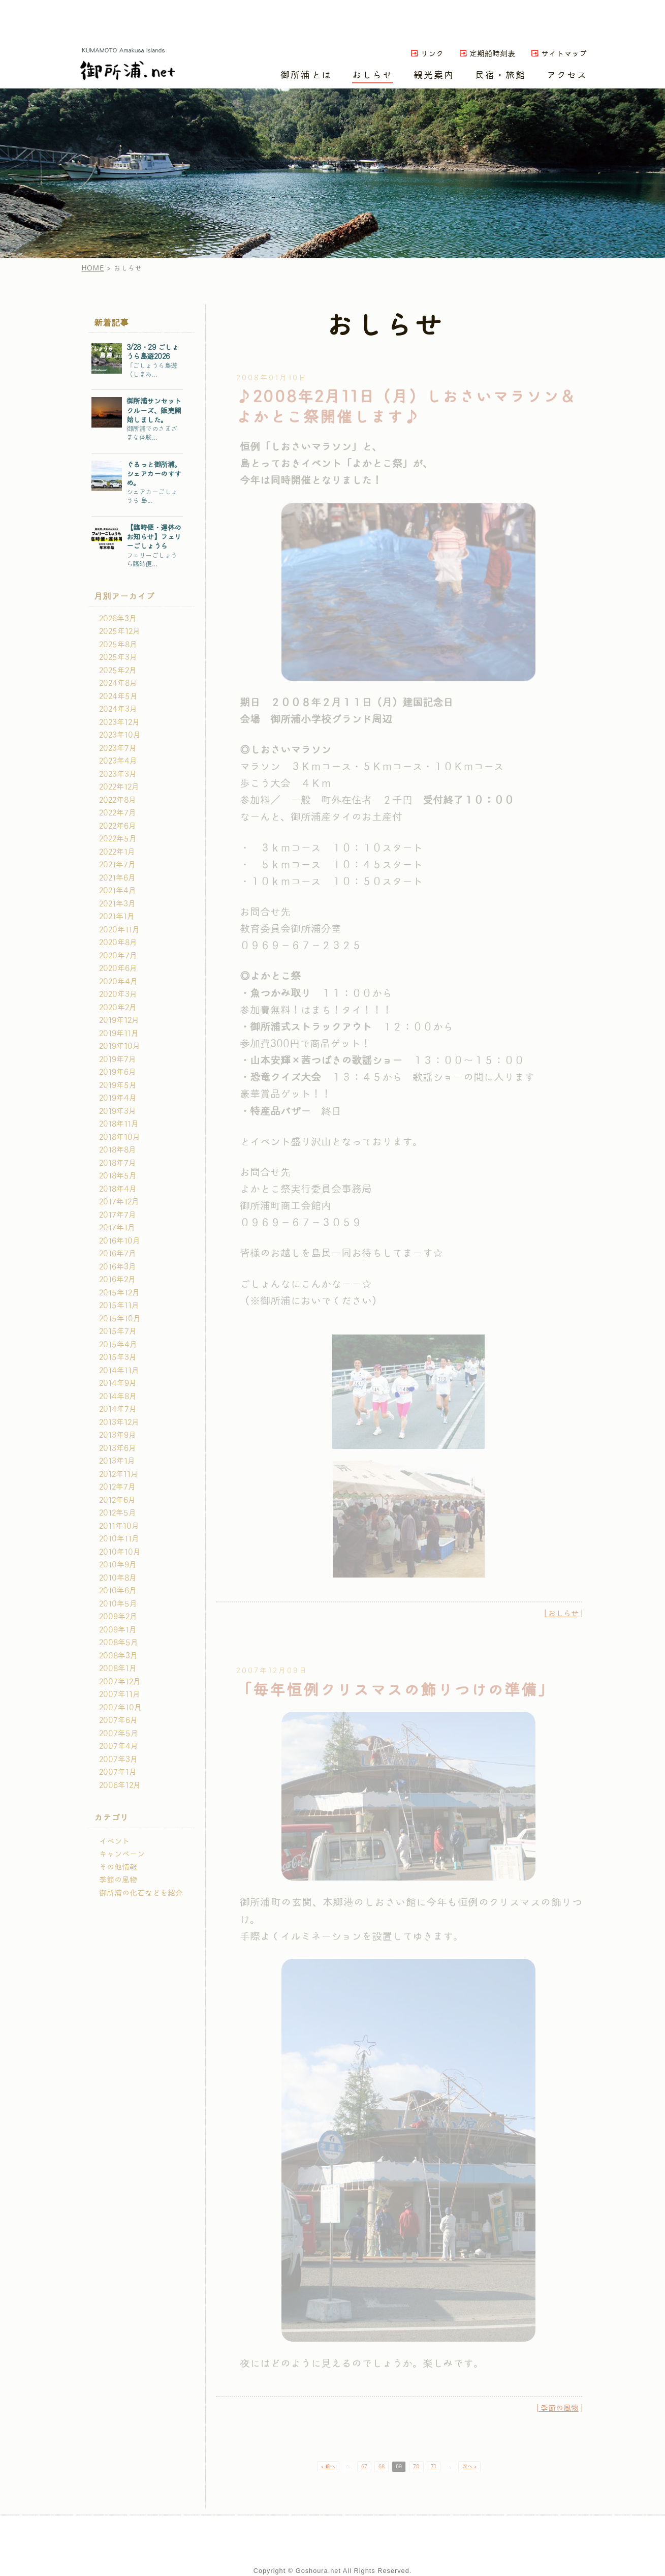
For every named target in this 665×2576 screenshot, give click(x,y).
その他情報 (118, 1867)
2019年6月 (117, 1072)
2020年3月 (118, 994)
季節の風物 (118, 1880)
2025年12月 (119, 631)
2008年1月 (118, 1668)
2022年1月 (117, 852)
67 (364, 2467)
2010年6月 (118, 1590)
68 (381, 2467)
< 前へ (328, 2467)
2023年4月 (118, 761)
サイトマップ (564, 53)
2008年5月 (118, 1642)
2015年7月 (118, 1331)
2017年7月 (117, 1215)
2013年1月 (117, 1461)
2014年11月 (119, 1370)
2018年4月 (118, 1189)
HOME (93, 268)
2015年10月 (120, 1318)
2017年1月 (117, 1227)
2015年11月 (119, 1305)
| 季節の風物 (558, 2408)
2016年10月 (119, 1241)
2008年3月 (118, 1655)
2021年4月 (117, 890)
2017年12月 (119, 1201)
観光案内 (434, 75)
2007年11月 (119, 1694)
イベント (114, 1841)
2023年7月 (118, 748)
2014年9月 (118, 1383)
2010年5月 (118, 1604)
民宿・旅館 (500, 75)
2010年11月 (119, 1538)
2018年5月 (118, 1175)
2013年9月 (117, 1435)
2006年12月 (120, 1785)
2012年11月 (118, 1474)
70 (416, 2467)
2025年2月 (118, 670)
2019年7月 (117, 1059)
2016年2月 (117, 1279)
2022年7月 (117, 812)
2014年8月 (118, 1396)
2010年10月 (120, 1552)
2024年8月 (118, 683)
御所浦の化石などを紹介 (141, 1893)
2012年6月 (117, 1500)
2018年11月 (119, 1124)
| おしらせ (562, 1613)
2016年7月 (117, 1253)
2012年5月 (117, 1513)
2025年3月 (118, 657)
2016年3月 (117, 1266)
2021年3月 (117, 903)
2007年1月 (118, 1772)
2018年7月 (117, 1163)
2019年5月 (118, 1085)
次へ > (469, 2467)
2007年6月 (118, 1720)
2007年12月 (120, 1681)
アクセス (567, 75)
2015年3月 (118, 1357)
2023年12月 (119, 722)
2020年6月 (118, 968)
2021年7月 (117, 864)
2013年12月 (119, 1422)
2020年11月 (119, 929)
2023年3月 (118, 774)
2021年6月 (117, 878)
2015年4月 (118, 1344)
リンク (432, 53)
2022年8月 (117, 800)
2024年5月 (118, 696)
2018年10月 (119, 1137)
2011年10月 (119, 1526)
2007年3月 (118, 1759)
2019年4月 (118, 1098)
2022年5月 (118, 838)
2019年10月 (119, 1046)
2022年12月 (119, 787)
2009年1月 (118, 1629)
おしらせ (372, 75)
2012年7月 (117, 1487)
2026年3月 (118, 618)
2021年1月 (117, 916)
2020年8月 (118, 942)
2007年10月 (120, 1707)
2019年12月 (119, 1020)
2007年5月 (118, 1733)
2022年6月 (117, 826)
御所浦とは (306, 75)
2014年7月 (118, 1409)
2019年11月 (119, 1033)
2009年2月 (118, 1616)
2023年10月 (120, 735)
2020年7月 (118, 955)
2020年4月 (118, 981)
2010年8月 (118, 1578)
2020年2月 (118, 1007)
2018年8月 (117, 1150)
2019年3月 (117, 1111)
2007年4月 (118, 1746)
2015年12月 (119, 1292)
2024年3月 (118, 709)
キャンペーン (122, 1854)
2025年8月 (118, 644)
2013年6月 (117, 1448)
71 (433, 2467)
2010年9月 (118, 1564)
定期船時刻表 (492, 53)
